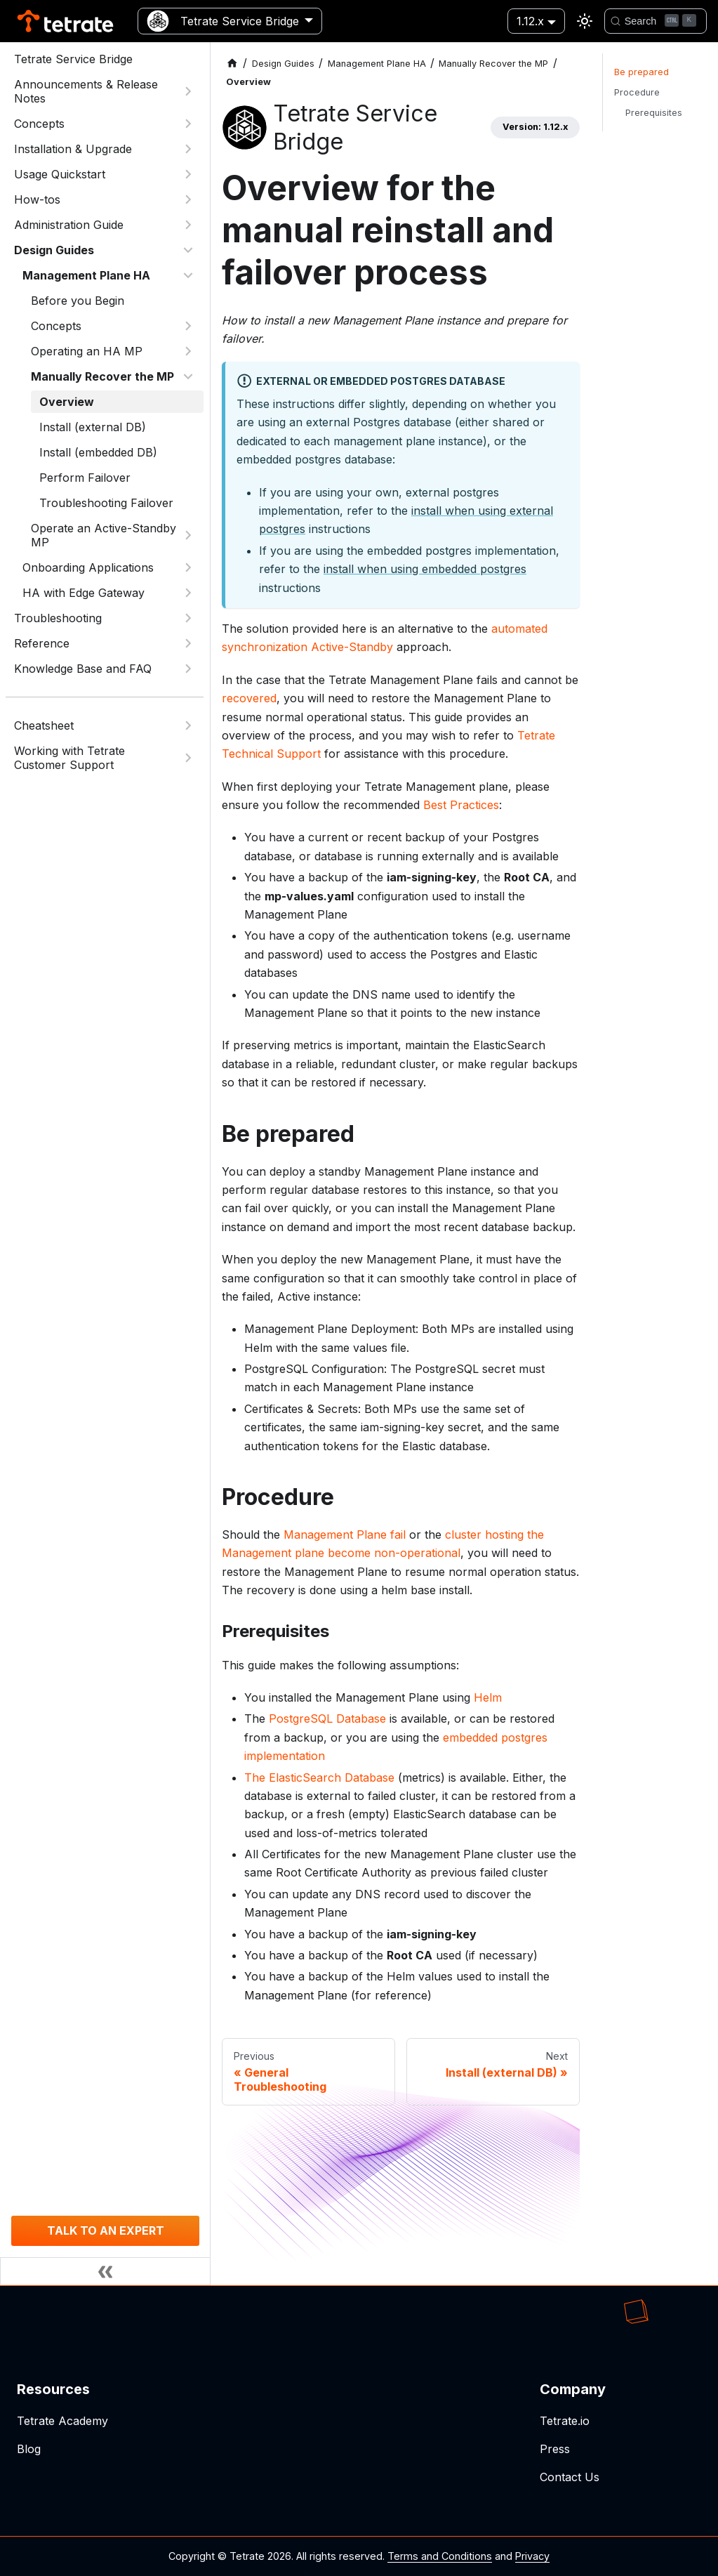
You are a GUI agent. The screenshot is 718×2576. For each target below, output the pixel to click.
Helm (488, 1697)
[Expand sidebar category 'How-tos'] (188, 199)
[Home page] (232, 63)
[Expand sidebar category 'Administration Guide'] (188, 224)
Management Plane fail (345, 1534)
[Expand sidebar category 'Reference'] (188, 643)
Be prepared (641, 72)
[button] (113, 326)
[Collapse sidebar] (105, 2271)
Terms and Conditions (439, 2556)
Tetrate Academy (62, 2421)
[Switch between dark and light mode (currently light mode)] (584, 21)
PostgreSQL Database (327, 1718)
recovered (249, 698)
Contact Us (569, 2477)
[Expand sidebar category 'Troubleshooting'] (188, 618)
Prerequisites (653, 112)
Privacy (532, 2556)
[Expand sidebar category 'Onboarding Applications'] (188, 567)
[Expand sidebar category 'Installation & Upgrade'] (188, 149)
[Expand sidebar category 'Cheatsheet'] (188, 725)
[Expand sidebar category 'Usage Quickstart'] (188, 174)
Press (555, 2449)
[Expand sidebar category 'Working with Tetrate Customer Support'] (188, 758)
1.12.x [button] (530, 21)
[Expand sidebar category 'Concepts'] (188, 123)
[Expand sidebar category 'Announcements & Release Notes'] (188, 91)
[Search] (655, 21)
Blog (29, 2449)
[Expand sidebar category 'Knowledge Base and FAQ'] (188, 668)
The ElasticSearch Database (319, 1777)
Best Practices (461, 805)
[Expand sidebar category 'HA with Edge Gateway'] (188, 592)
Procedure (637, 92)
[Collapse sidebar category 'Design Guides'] (188, 250)
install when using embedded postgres (425, 569)
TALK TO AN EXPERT (105, 2230)
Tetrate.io (565, 2421)
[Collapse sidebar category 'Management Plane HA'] (188, 275)
